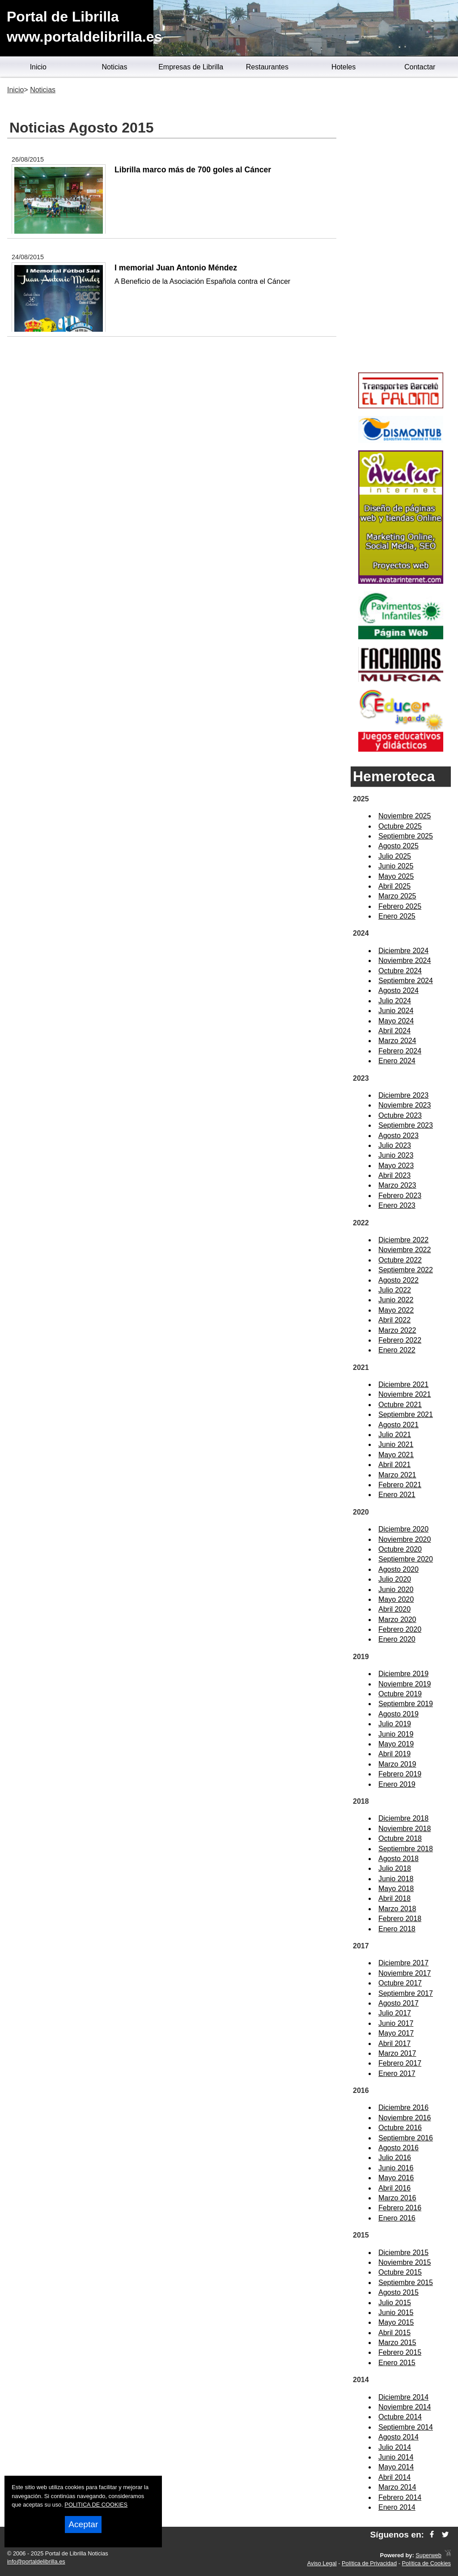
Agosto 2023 (398, 1135)
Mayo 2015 (396, 2322)
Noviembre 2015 (404, 2262)
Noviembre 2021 (404, 1394)
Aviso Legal (322, 2563)
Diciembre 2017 (403, 1963)
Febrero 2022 (399, 1340)
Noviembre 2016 (404, 2118)
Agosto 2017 (398, 2003)
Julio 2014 (394, 2447)
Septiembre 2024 (405, 980)
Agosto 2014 (398, 2437)
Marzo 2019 (397, 1764)
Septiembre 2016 (405, 2138)
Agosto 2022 (398, 1280)
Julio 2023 (394, 1145)
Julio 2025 (394, 856)
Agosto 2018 (398, 1858)
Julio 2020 (394, 1579)
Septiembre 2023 (405, 1125)
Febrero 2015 (399, 2352)
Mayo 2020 (396, 1599)
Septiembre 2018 (405, 1849)
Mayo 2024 (396, 1021)
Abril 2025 (394, 886)
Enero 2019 (397, 1784)
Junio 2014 (395, 2457)
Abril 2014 (394, 2477)
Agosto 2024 (398, 990)
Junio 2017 (395, 2023)
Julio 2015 (394, 2302)
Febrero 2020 (399, 1629)
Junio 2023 (395, 1155)
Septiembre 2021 (405, 1414)
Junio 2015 (395, 2312)
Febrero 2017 (399, 2063)
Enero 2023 (397, 1205)
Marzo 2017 (397, 2053)
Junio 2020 (395, 1589)
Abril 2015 (394, 2332)
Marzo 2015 (397, 2342)
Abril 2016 (394, 2188)
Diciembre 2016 (403, 2107)
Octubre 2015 (400, 2272)
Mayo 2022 (396, 1310)
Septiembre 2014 (405, 2427)
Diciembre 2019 (403, 1673)
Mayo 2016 (396, 2178)
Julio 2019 (394, 1724)
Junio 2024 (395, 1010)
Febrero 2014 (399, 2497)
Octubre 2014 (400, 2417)
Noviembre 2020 (404, 1539)
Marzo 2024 (397, 1040)
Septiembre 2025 (405, 836)
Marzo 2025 (397, 896)
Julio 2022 (394, 1290)
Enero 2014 (397, 2507)
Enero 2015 (397, 2362)
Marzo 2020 (397, 1619)
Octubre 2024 (400, 971)
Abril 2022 (394, 1320)
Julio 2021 (394, 1434)
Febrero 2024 (399, 1051)
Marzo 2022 (397, 1330)
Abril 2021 (394, 1464)
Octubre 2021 (400, 1404)
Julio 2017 (394, 2013)
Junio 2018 (395, 1879)
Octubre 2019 (400, 1694)
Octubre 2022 (400, 1260)
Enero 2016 (397, 2218)
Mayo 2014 (396, 2467)
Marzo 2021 (397, 1475)
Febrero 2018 (399, 1918)
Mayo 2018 (396, 1888)
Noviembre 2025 (404, 816)
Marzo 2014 (397, 2487)
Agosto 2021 (398, 1425)
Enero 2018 (397, 1929)
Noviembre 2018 (404, 1828)
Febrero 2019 (399, 1774)
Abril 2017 (394, 2043)
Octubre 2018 (400, 1838)
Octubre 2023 (400, 1115)
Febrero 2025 (399, 906)
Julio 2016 (394, 2157)
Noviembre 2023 (404, 1105)
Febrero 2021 (399, 1485)
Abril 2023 (394, 1175)
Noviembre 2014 (404, 2407)
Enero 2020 (397, 1639)
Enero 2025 (397, 916)
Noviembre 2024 (404, 960)
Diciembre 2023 (403, 1095)
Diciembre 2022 (403, 1240)
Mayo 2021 (396, 1455)
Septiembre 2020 (405, 1559)
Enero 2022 (397, 1350)
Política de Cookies (426, 2563)
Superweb (428, 2555)
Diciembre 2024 (403, 950)
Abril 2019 (394, 1754)
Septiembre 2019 (405, 1703)
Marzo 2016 (397, 2198)
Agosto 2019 (398, 1714)
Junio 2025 (395, 866)
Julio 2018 (394, 1868)
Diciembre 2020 (403, 1529)
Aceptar (83, 2524)
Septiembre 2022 (405, 1270)
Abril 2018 (394, 1898)
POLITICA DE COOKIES (95, 2504)
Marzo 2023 (397, 1185)
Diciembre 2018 (403, 1818)
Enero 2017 (397, 2073)
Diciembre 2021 (403, 1384)
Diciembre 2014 (403, 2397)
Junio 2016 (395, 2168)
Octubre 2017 (400, 1983)
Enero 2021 (397, 1494)
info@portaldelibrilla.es (36, 2561)
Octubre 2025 (400, 826)
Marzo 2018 (397, 1909)
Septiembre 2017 (405, 1993)
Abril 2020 (394, 1609)
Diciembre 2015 (403, 2252)
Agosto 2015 (398, 2292)
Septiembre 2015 (405, 2282)
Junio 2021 (395, 1444)
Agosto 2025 (398, 846)
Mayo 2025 (396, 876)
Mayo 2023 (396, 1165)
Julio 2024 (394, 1001)
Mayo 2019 (396, 1744)
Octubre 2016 (400, 2127)
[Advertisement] (401, 226)
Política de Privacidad (369, 2563)
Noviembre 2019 (404, 1684)
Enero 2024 (397, 1061)
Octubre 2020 (400, 1549)
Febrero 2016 (399, 2208)
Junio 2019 (395, 1734)
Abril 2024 (394, 1031)
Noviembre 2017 (404, 1973)
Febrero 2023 (399, 1195)
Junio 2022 (395, 1300)
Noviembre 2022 (404, 1250)
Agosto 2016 (398, 2148)
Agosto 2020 (398, 1569)
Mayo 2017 (396, 2033)
